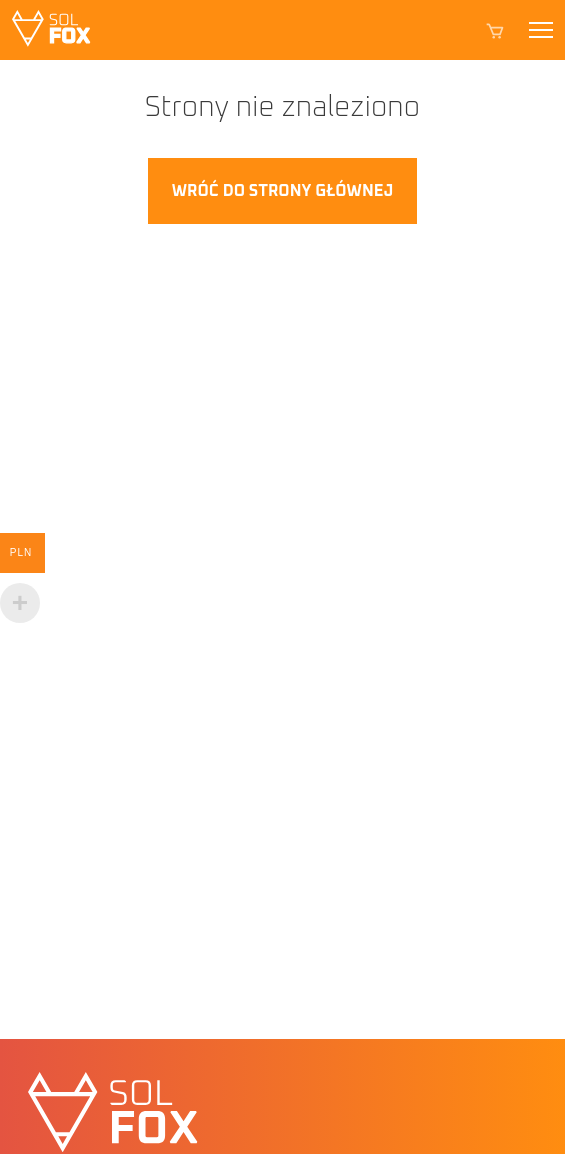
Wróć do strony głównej (282, 191)
